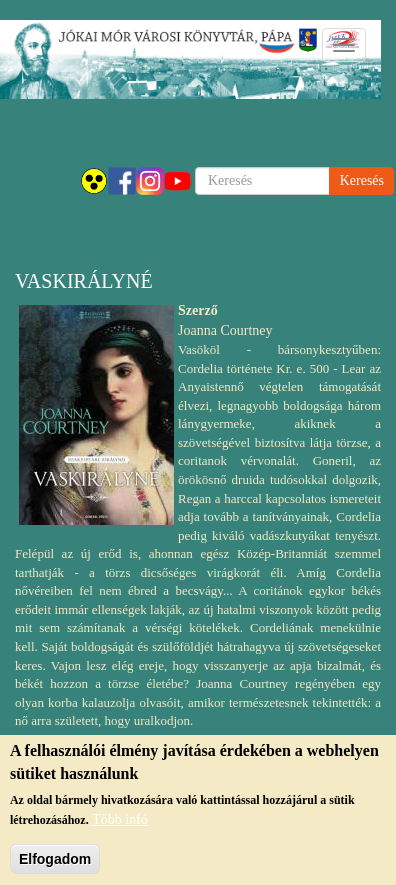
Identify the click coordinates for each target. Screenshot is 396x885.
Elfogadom (55, 865)
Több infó (120, 825)
